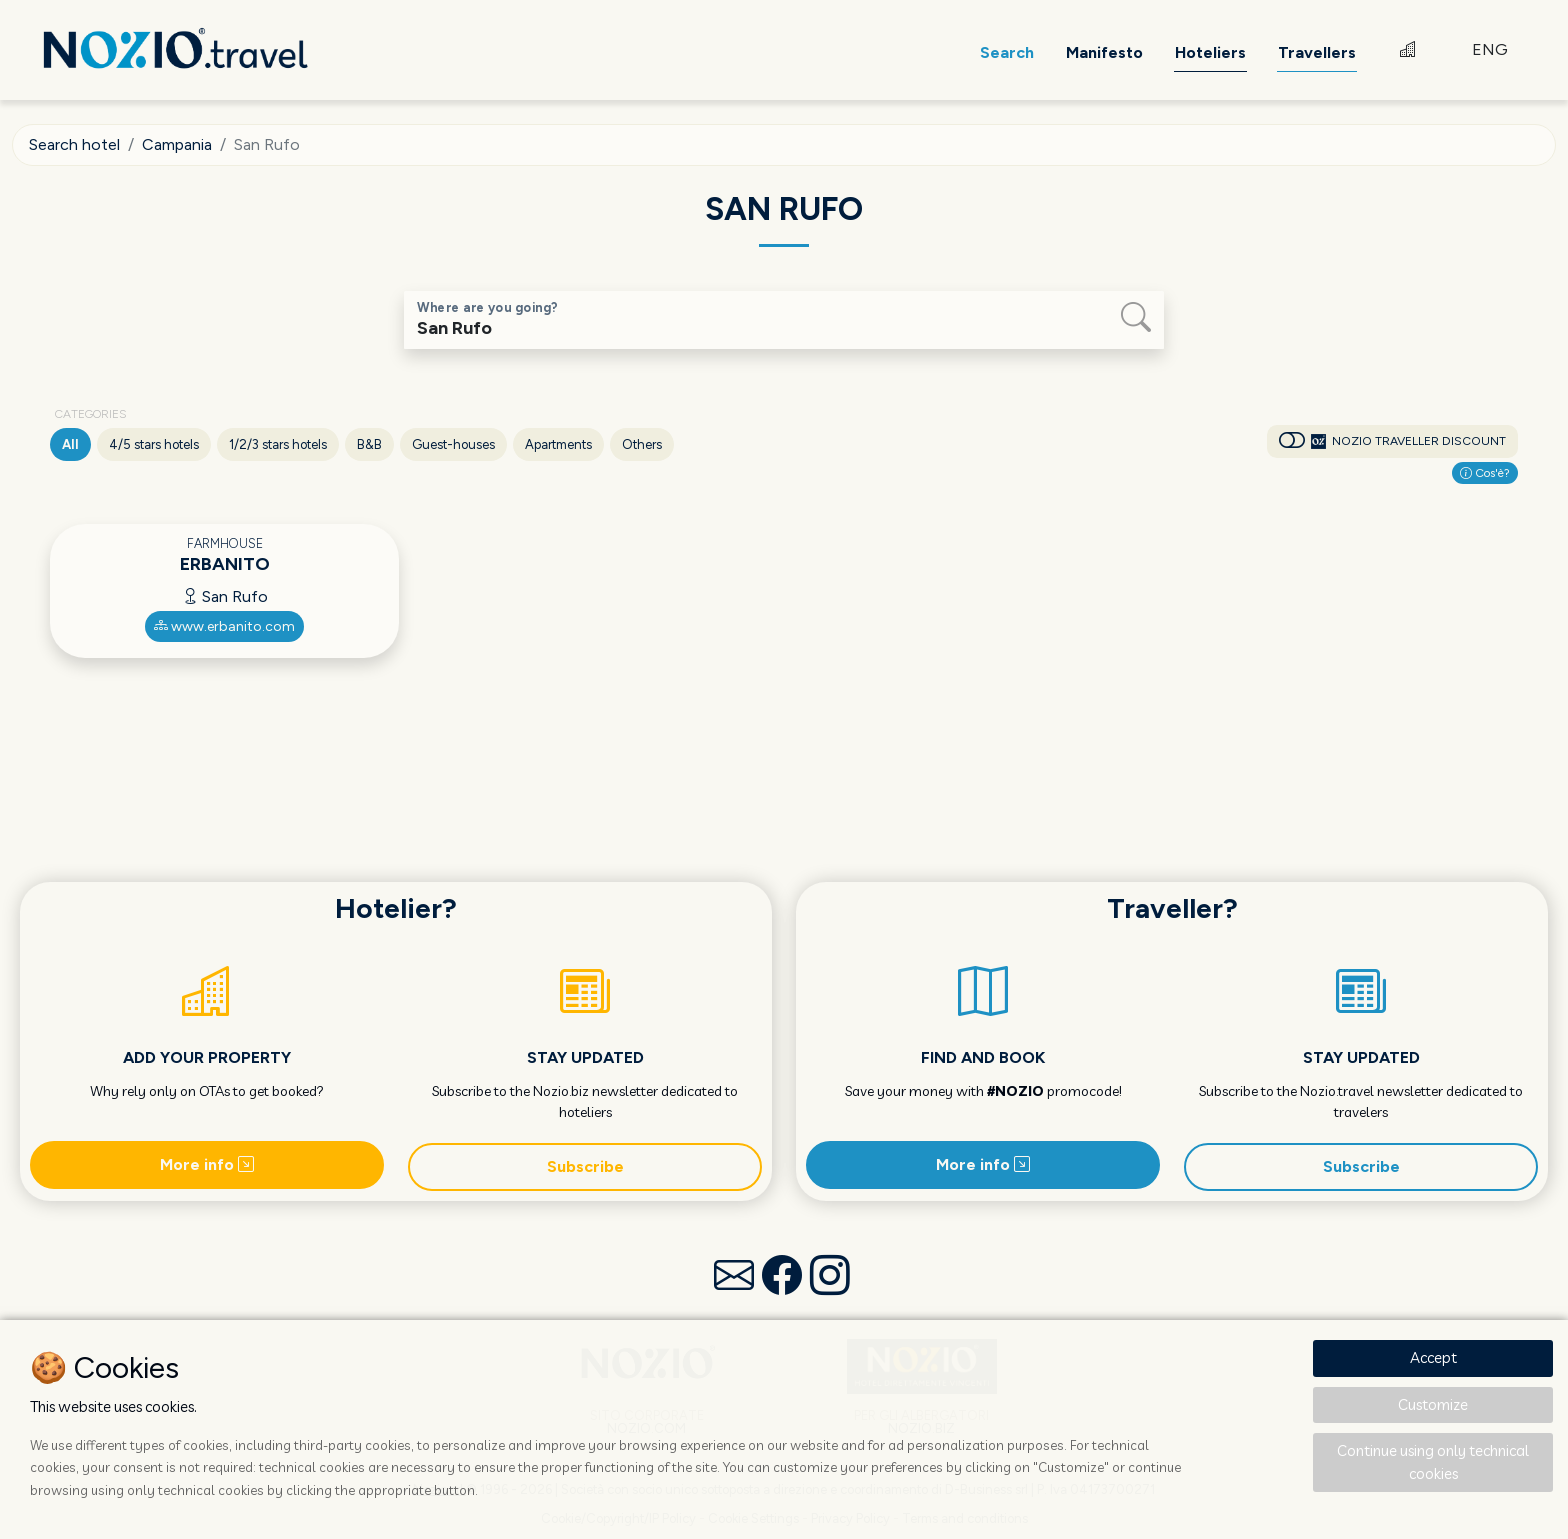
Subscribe (585, 1166)
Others (642, 444)
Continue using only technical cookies (1433, 1462)
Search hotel (74, 144)
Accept (1433, 1357)
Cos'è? (1485, 473)
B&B (369, 444)
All (70, 444)
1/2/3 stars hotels (278, 444)
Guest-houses (453, 444)
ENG (1490, 49)
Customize (1433, 1404)
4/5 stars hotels (154, 444)
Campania (177, 144)
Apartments (558, 444)
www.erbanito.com (224, 626)
